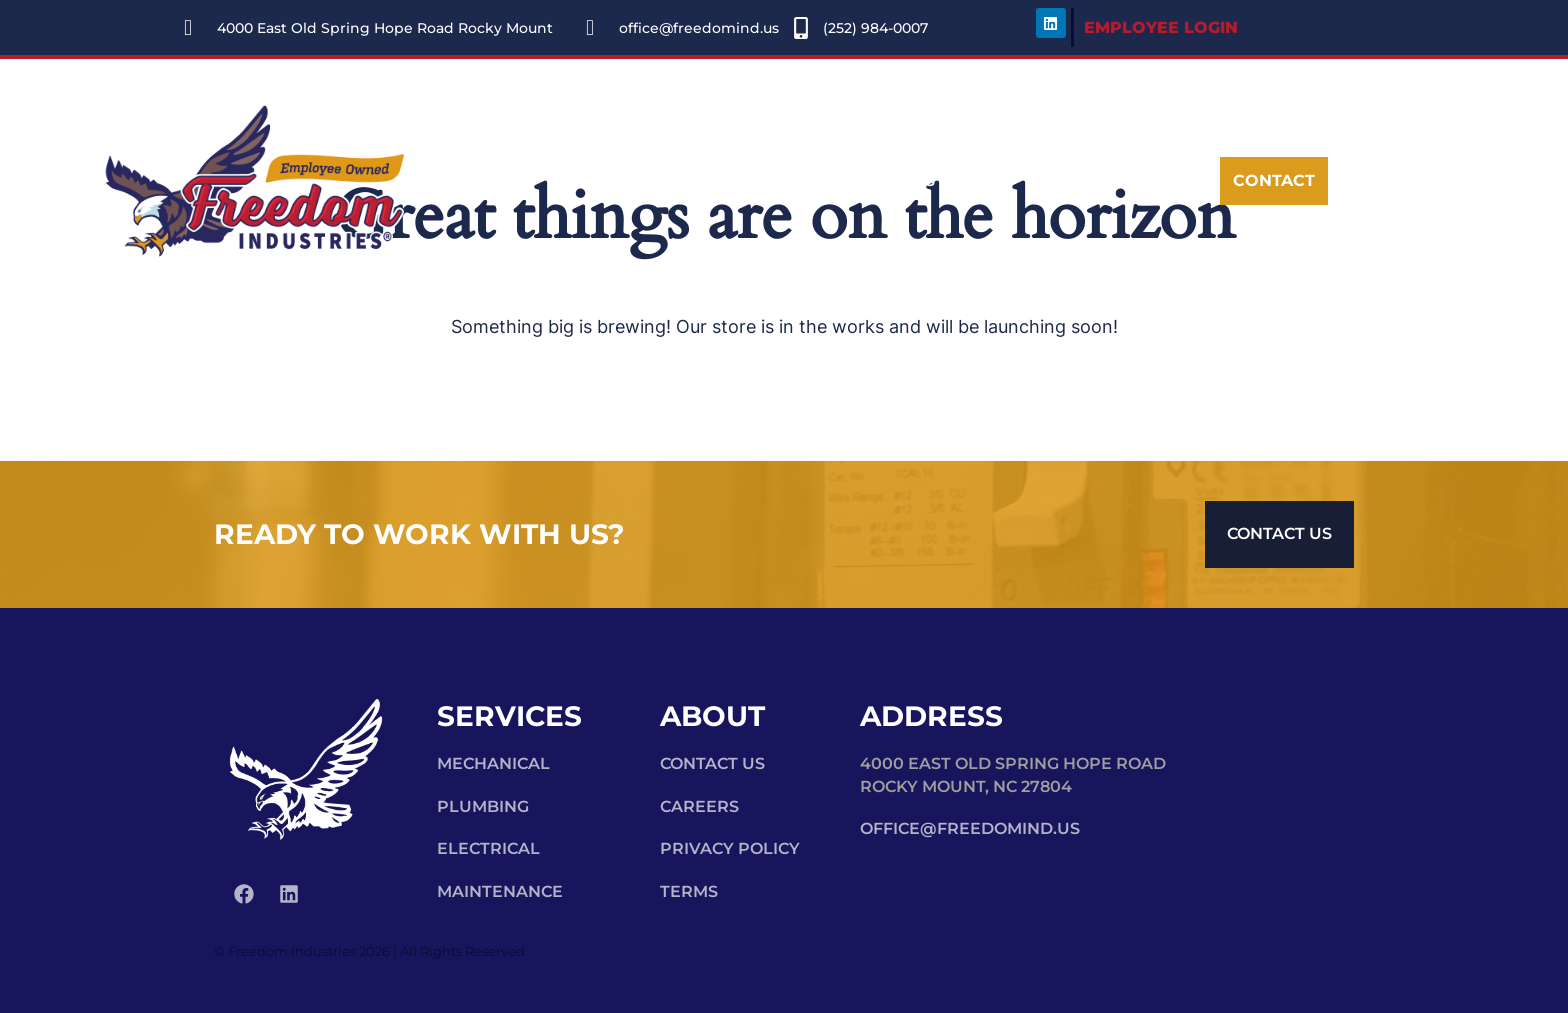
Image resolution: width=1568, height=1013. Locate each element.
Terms (689, 891)
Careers (895, 180)
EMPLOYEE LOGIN (1161, 27)
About (487, 181)
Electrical (488, 848)
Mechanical (493, 763)
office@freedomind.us (970, 828)
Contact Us (712, 763)
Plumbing (483, 806)
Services (624, 181)
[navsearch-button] (1096, 181)
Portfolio (767, 180)
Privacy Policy (730, 848)
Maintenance (500, 891)
